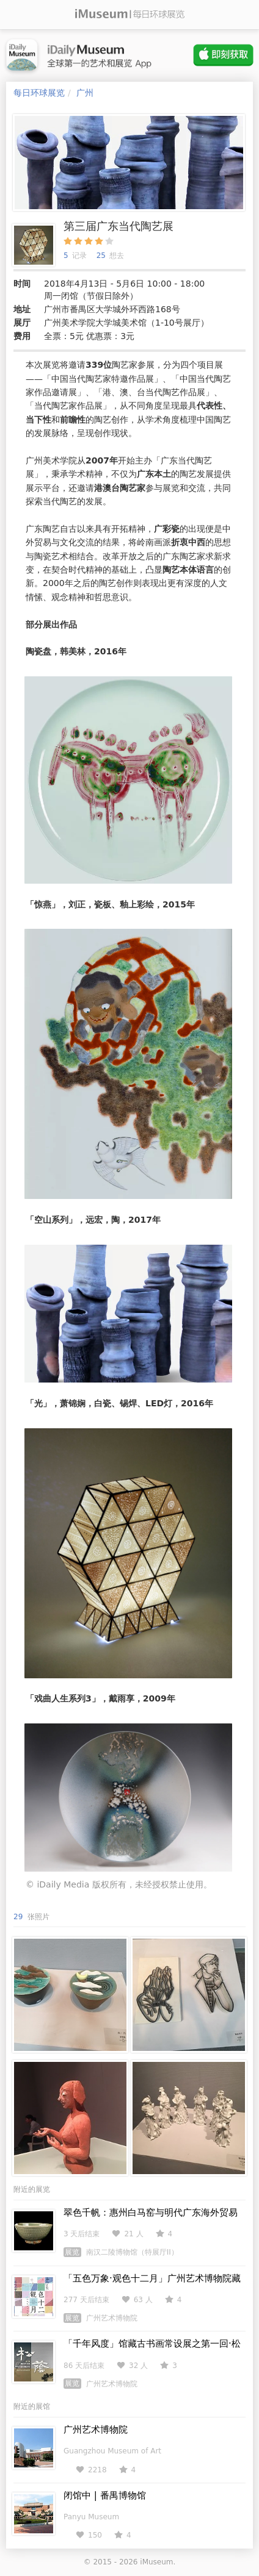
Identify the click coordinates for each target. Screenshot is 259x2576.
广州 (84, 93)
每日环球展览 (39, 93)
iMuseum (156, 2562)
